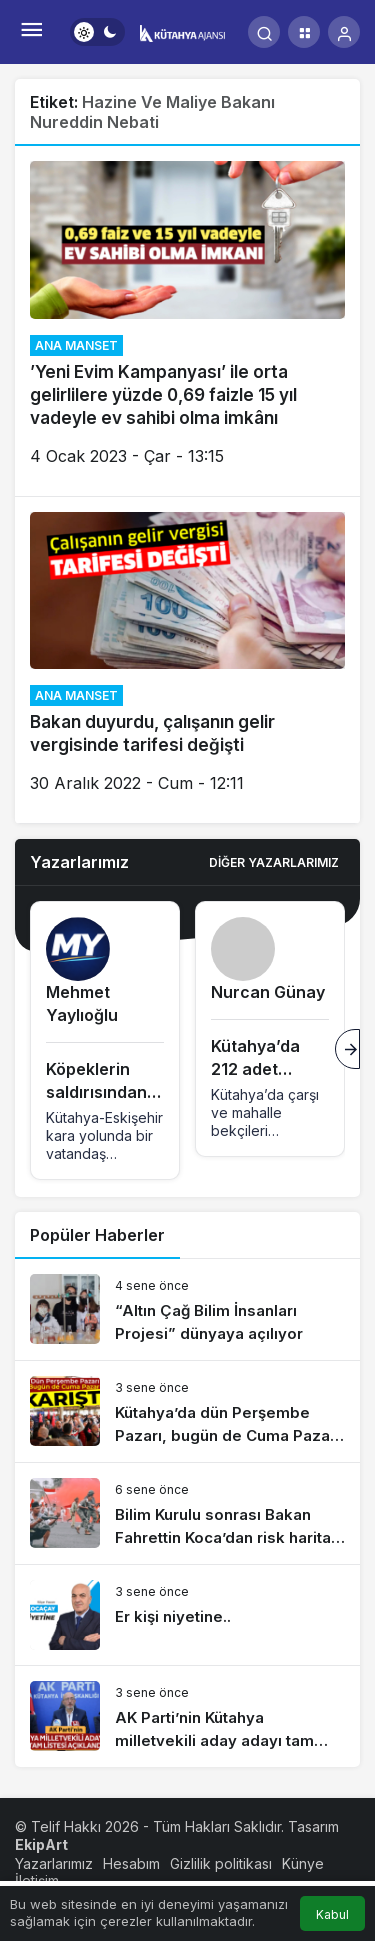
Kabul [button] (332, 1914)
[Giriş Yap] (344, 32)
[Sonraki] (347, 1049)
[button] (304, 32)
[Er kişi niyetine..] (187, 1615)
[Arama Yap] (264, 32)
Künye (303, 1863)
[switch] (97, 32)
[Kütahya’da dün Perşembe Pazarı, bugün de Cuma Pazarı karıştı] (187, 1411)
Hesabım (131, 1863)
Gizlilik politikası (221, 1863)
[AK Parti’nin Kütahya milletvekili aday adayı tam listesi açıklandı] (187, 1716)
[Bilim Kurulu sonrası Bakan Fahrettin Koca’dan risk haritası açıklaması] (187, 1513)
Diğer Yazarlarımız (274, 862)
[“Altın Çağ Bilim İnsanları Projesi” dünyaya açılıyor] (187, 1309)
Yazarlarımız (54, 1863)
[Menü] (31, 32)
